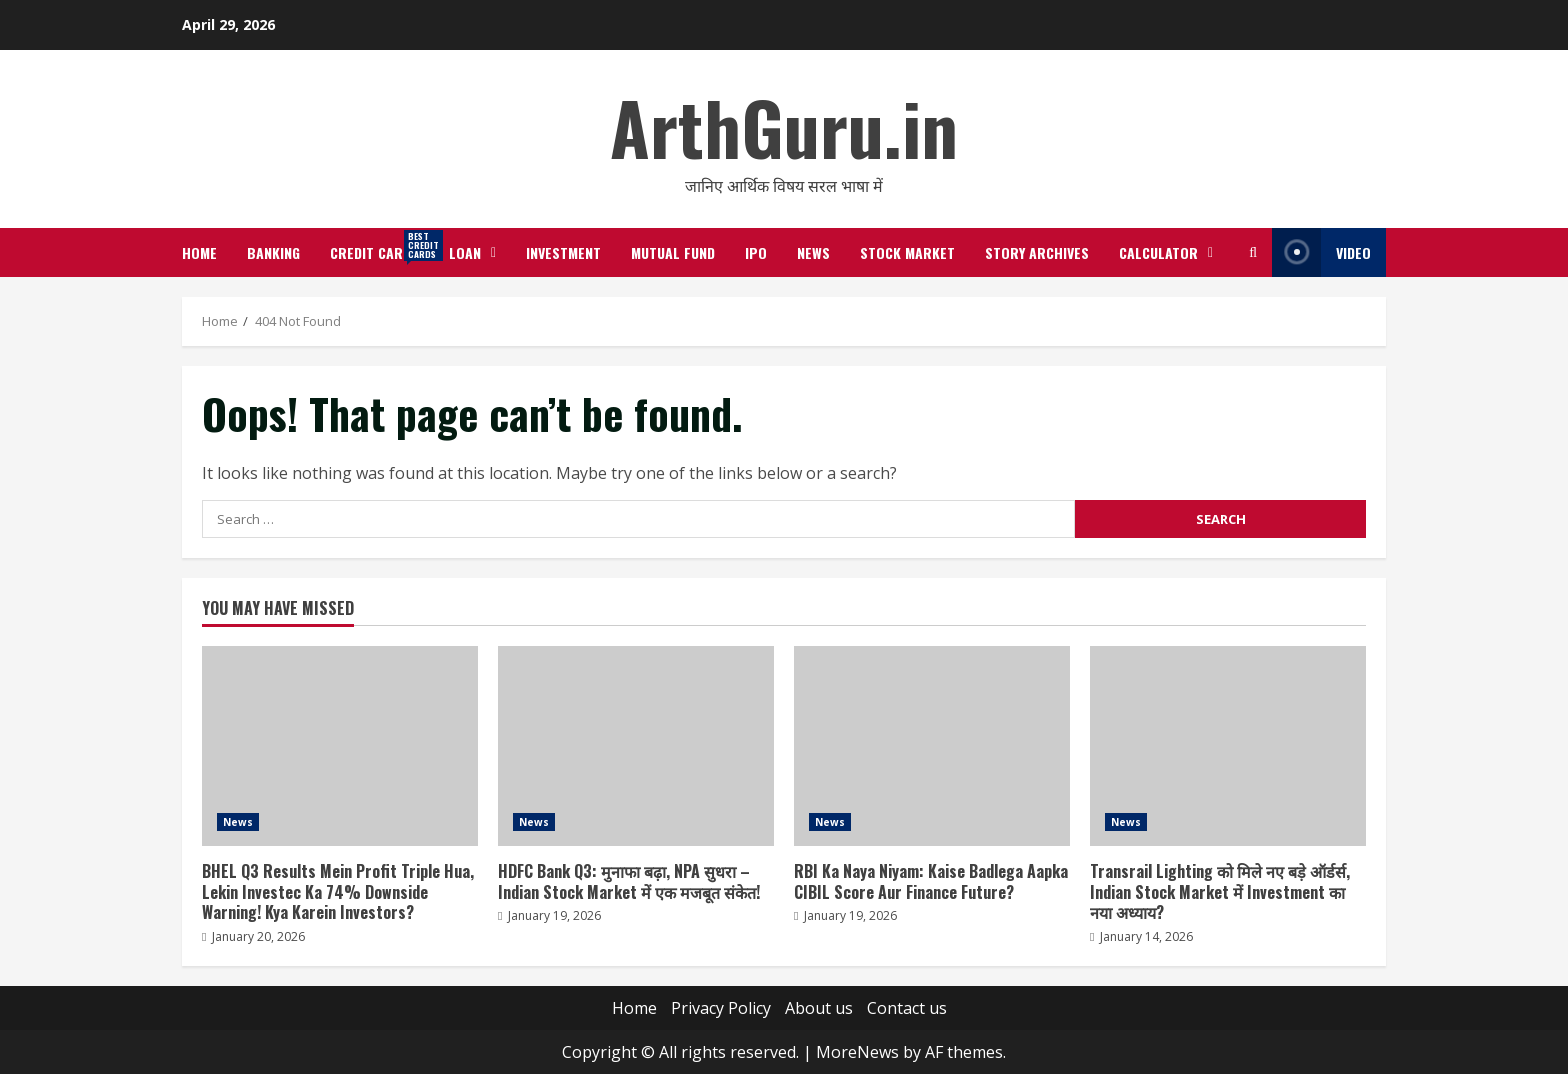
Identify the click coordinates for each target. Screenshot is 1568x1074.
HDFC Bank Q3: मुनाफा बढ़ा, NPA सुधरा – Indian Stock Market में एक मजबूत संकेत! (636, 746)
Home (199, 252)
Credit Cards (382, 246)
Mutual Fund (673, 252)
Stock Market (907, 252)
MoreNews (857, 1052)
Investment (563, 252)
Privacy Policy (721, 1008)
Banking (273, 252)
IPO (756, 252)
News (813, 252)
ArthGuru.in (784, 126)
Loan (465, 252)
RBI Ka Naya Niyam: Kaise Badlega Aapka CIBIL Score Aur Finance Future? (932, 746)
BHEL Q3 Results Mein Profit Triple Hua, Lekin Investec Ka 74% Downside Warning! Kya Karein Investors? (340, 746)
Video (1321, 252)
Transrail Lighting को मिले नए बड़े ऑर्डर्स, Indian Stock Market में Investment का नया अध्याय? (1228, 746)
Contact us (907, 1008)
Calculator (1158, 252)
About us (819, 1008)
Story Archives (1037, 252)
